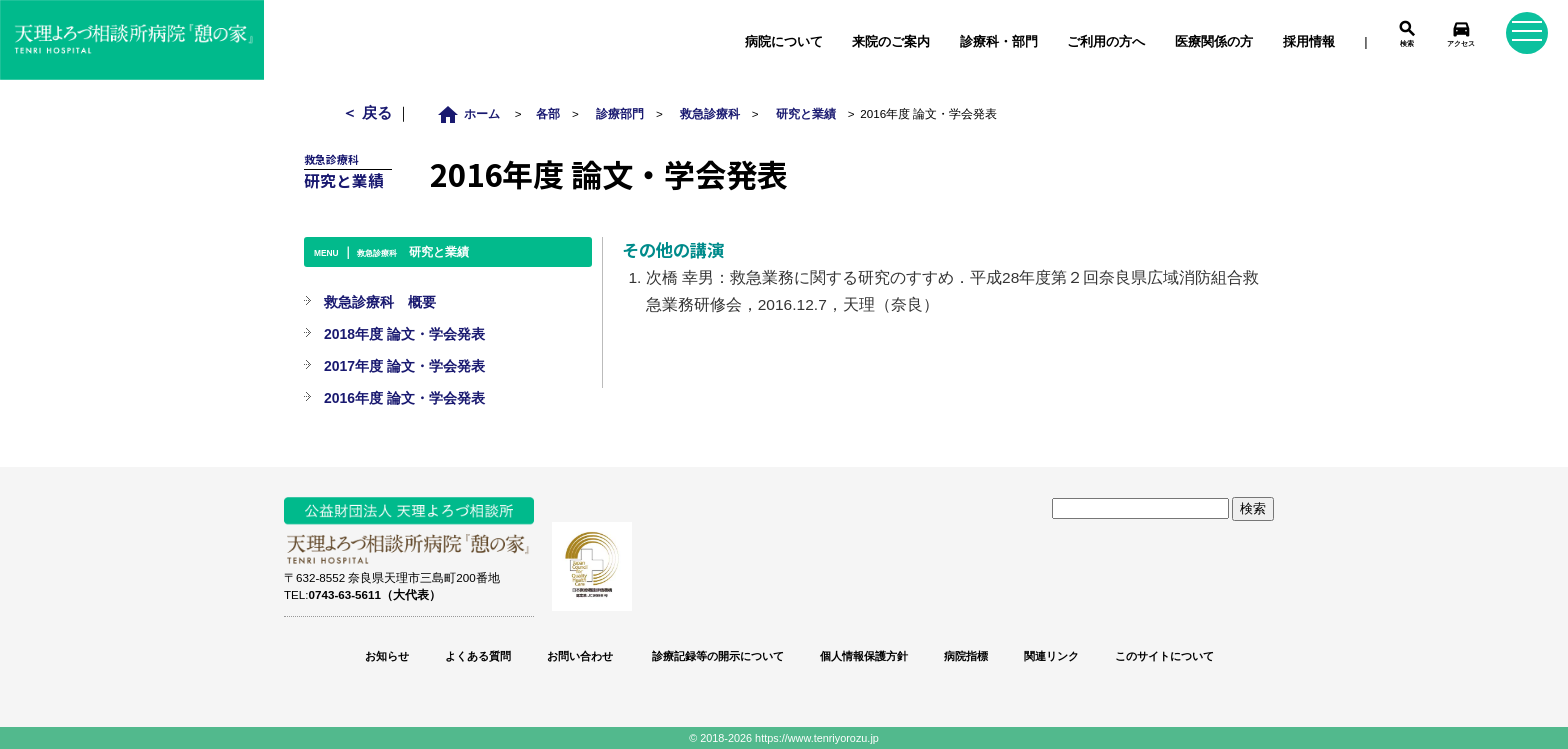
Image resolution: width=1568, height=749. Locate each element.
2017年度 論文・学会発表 (404, 366)
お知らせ (387, 656)
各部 (548, 113)
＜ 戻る (368, 112)
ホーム (473, 113)
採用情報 (1309, 41)
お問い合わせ (580, 656)
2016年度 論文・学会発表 (404, 398)
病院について (784, 41)
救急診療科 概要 (380, 302)
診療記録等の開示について (716, 656)
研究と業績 (806, 113)
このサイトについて (1164, 656)
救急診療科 (710, 113)
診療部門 (620, 113)
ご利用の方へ (1106, 41)
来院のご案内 (891, 41)
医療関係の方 (1214, 41)
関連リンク (1051, 656)
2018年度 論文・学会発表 (404, 334)
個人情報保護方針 (864, 656)
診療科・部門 (999, 41)
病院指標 (966, 656)
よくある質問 (478, 656)
